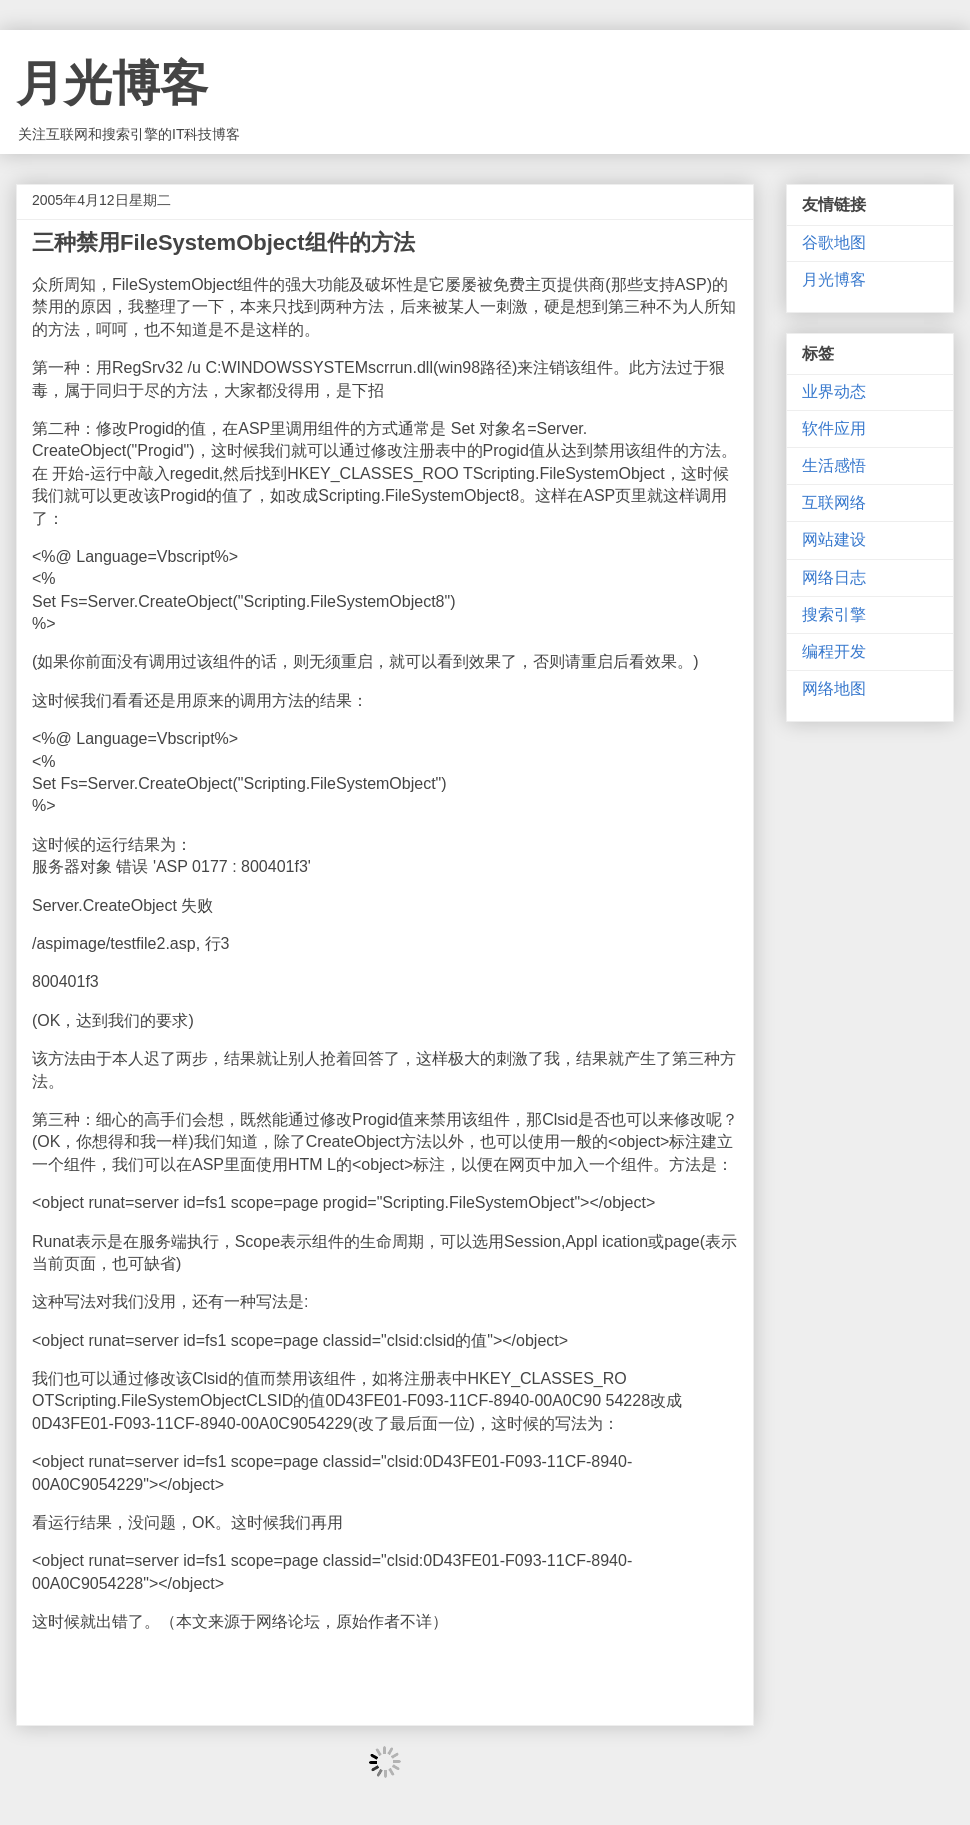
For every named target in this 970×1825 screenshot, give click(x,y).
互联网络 (834, 502)
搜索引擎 (834, 614)
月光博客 (112, 83)
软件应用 (834, 428)
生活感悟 (834, 465)
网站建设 (834, 539)
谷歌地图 (834, 242)
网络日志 (834, 577)
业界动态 (834, 391)
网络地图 (834, 688)
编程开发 (834, 651)
